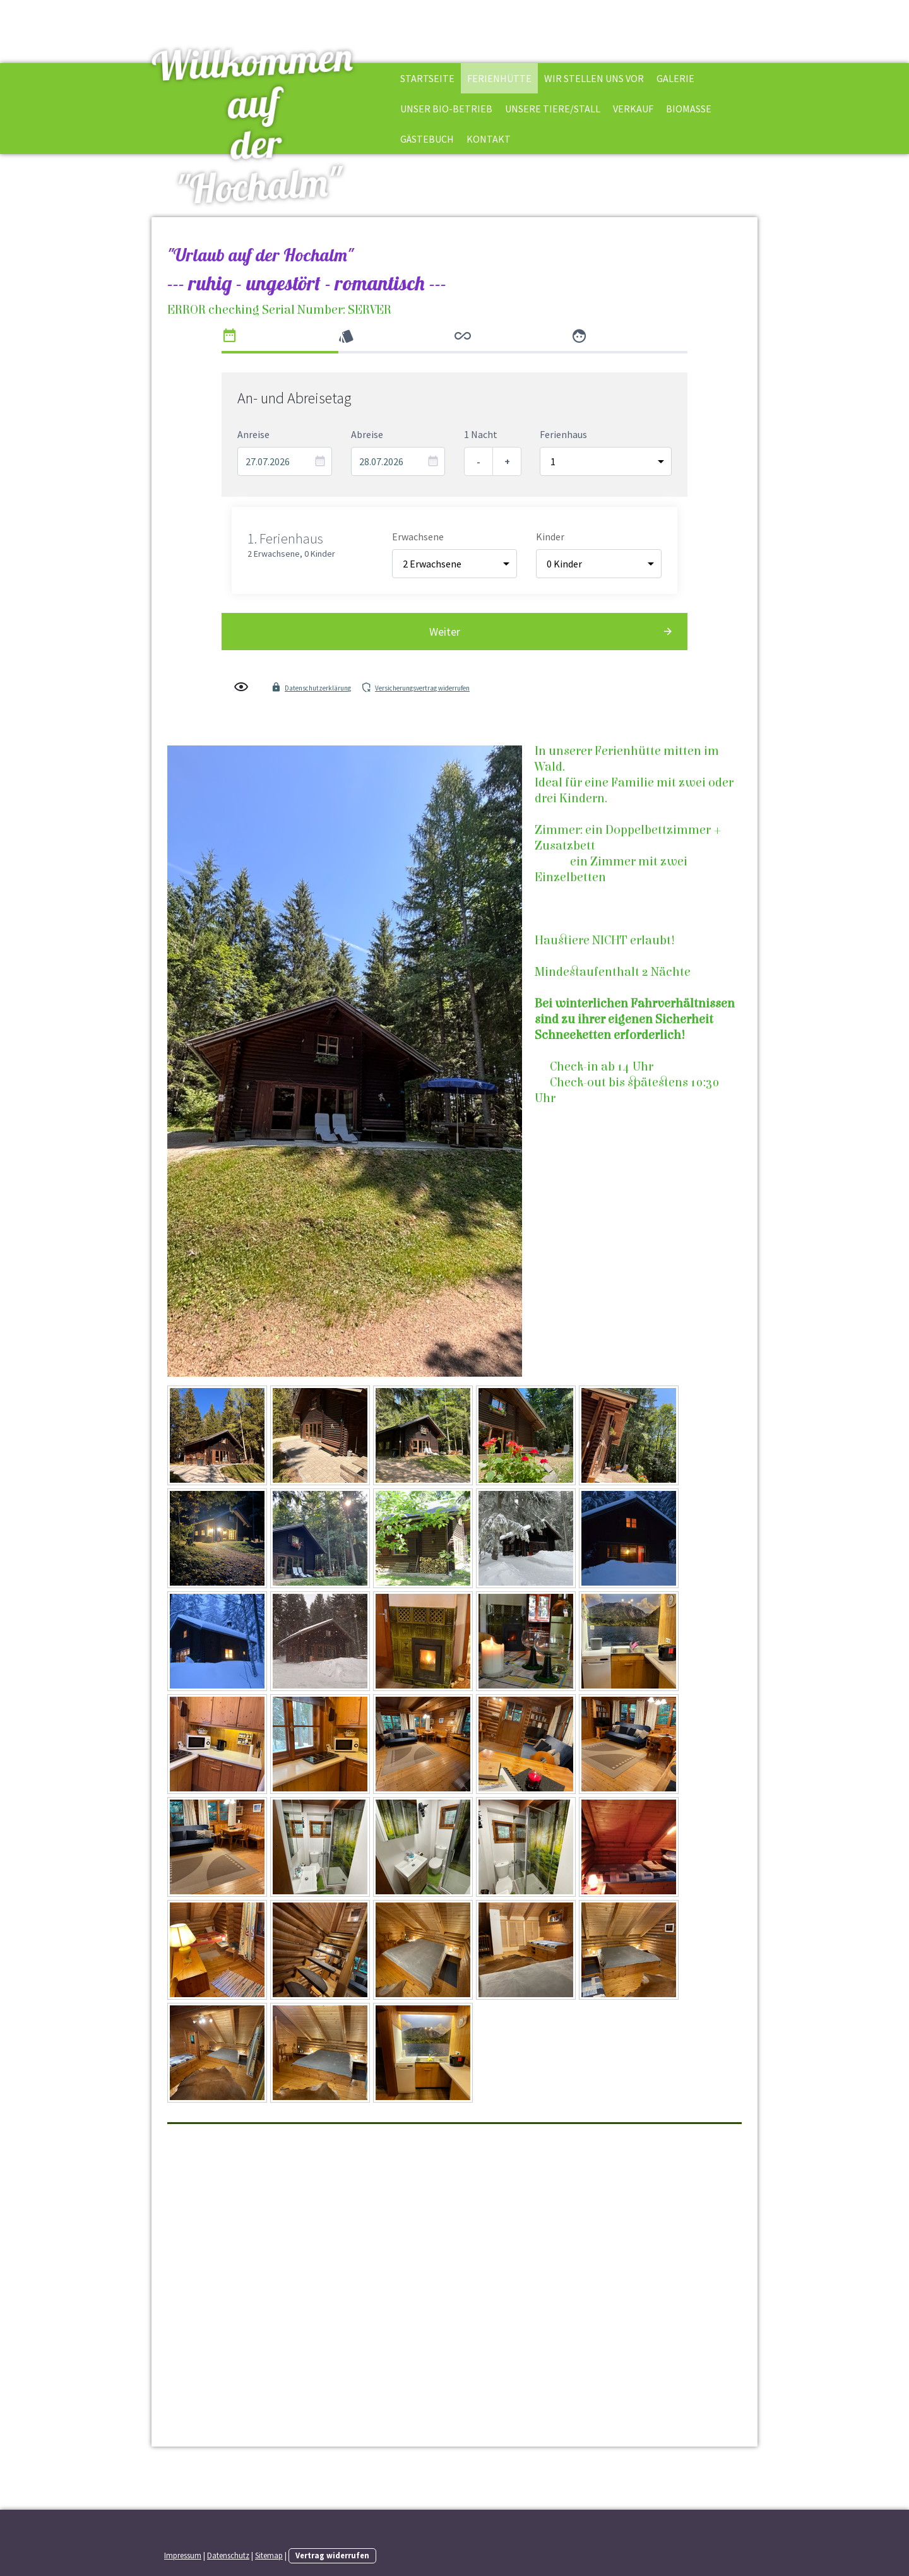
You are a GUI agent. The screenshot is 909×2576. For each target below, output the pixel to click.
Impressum (182, 2555)
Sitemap (269, 2555)
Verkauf (633, 108)
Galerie (675, 78)
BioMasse (688, 108)
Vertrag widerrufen (332, 2555)
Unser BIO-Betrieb (446, 108)
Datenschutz (228, 2555)
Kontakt (488, 139)
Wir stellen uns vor (594, 78)
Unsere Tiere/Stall (552, 108)
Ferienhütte (499, 78)
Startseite (427, 78)
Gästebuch (427, 139)
